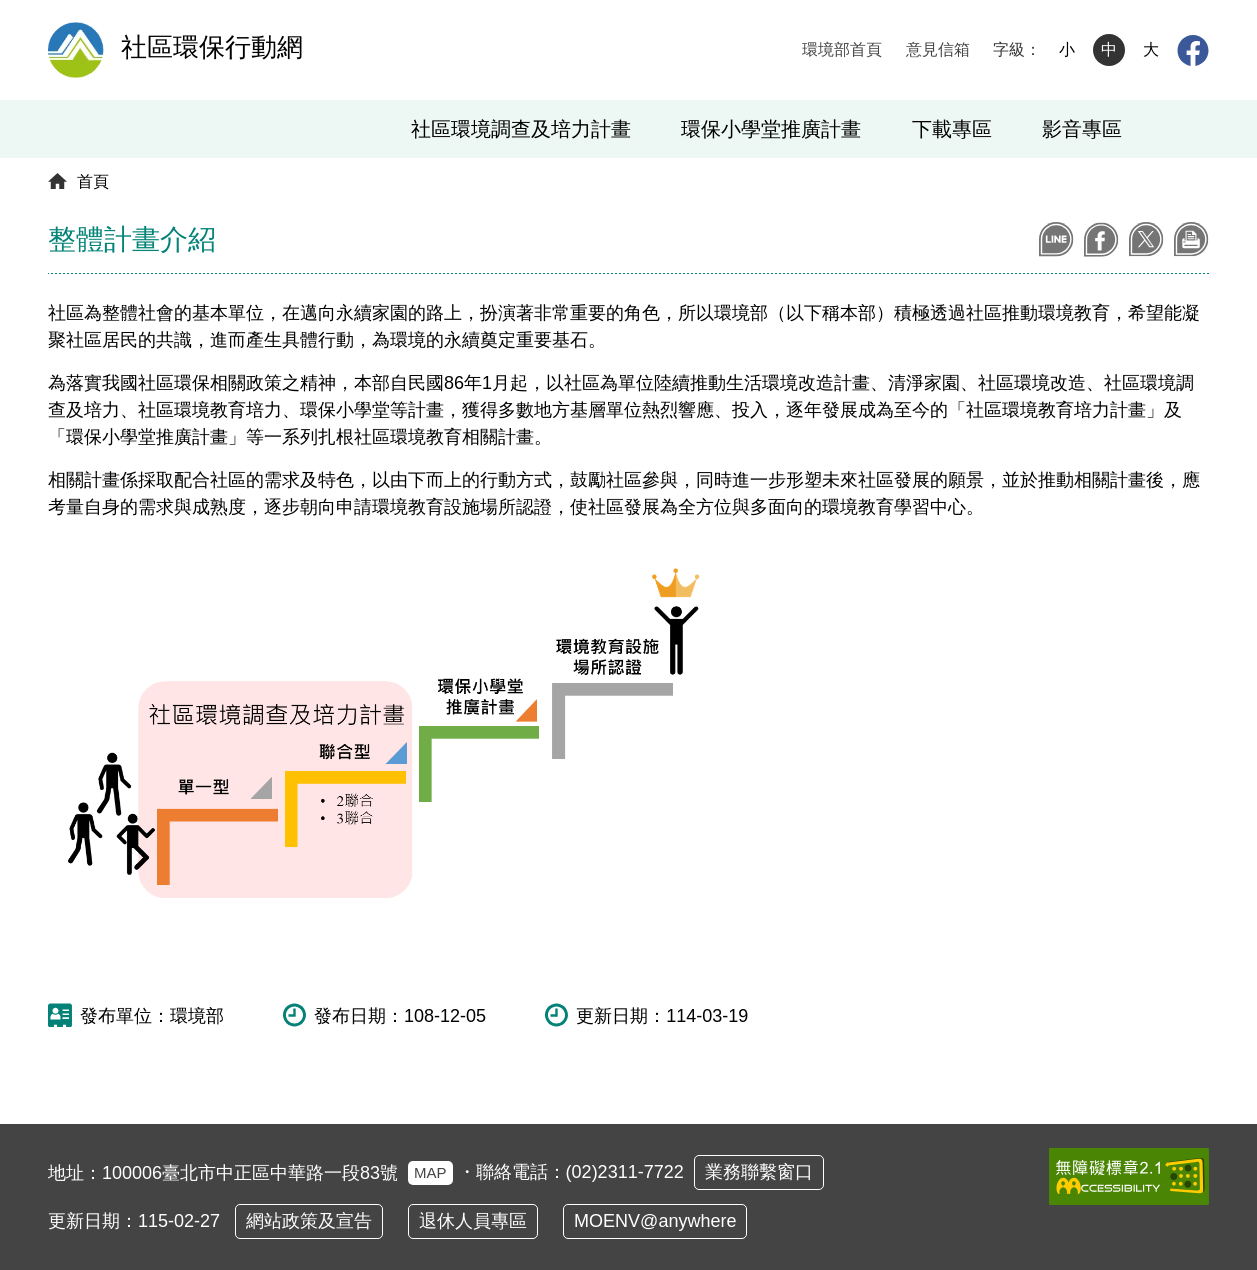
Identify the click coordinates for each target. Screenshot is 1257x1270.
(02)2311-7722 (625, 1172)
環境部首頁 (842, 49)
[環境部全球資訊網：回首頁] (76, 50)
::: (770, 49)
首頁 (93, 181)
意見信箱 (938, 49)
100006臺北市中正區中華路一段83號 (277, 1173)
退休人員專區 (473, 1221)
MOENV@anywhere (655, 1221)
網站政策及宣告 (309, 1221)
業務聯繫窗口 (759, 1172)
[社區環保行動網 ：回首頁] (204, 50)
